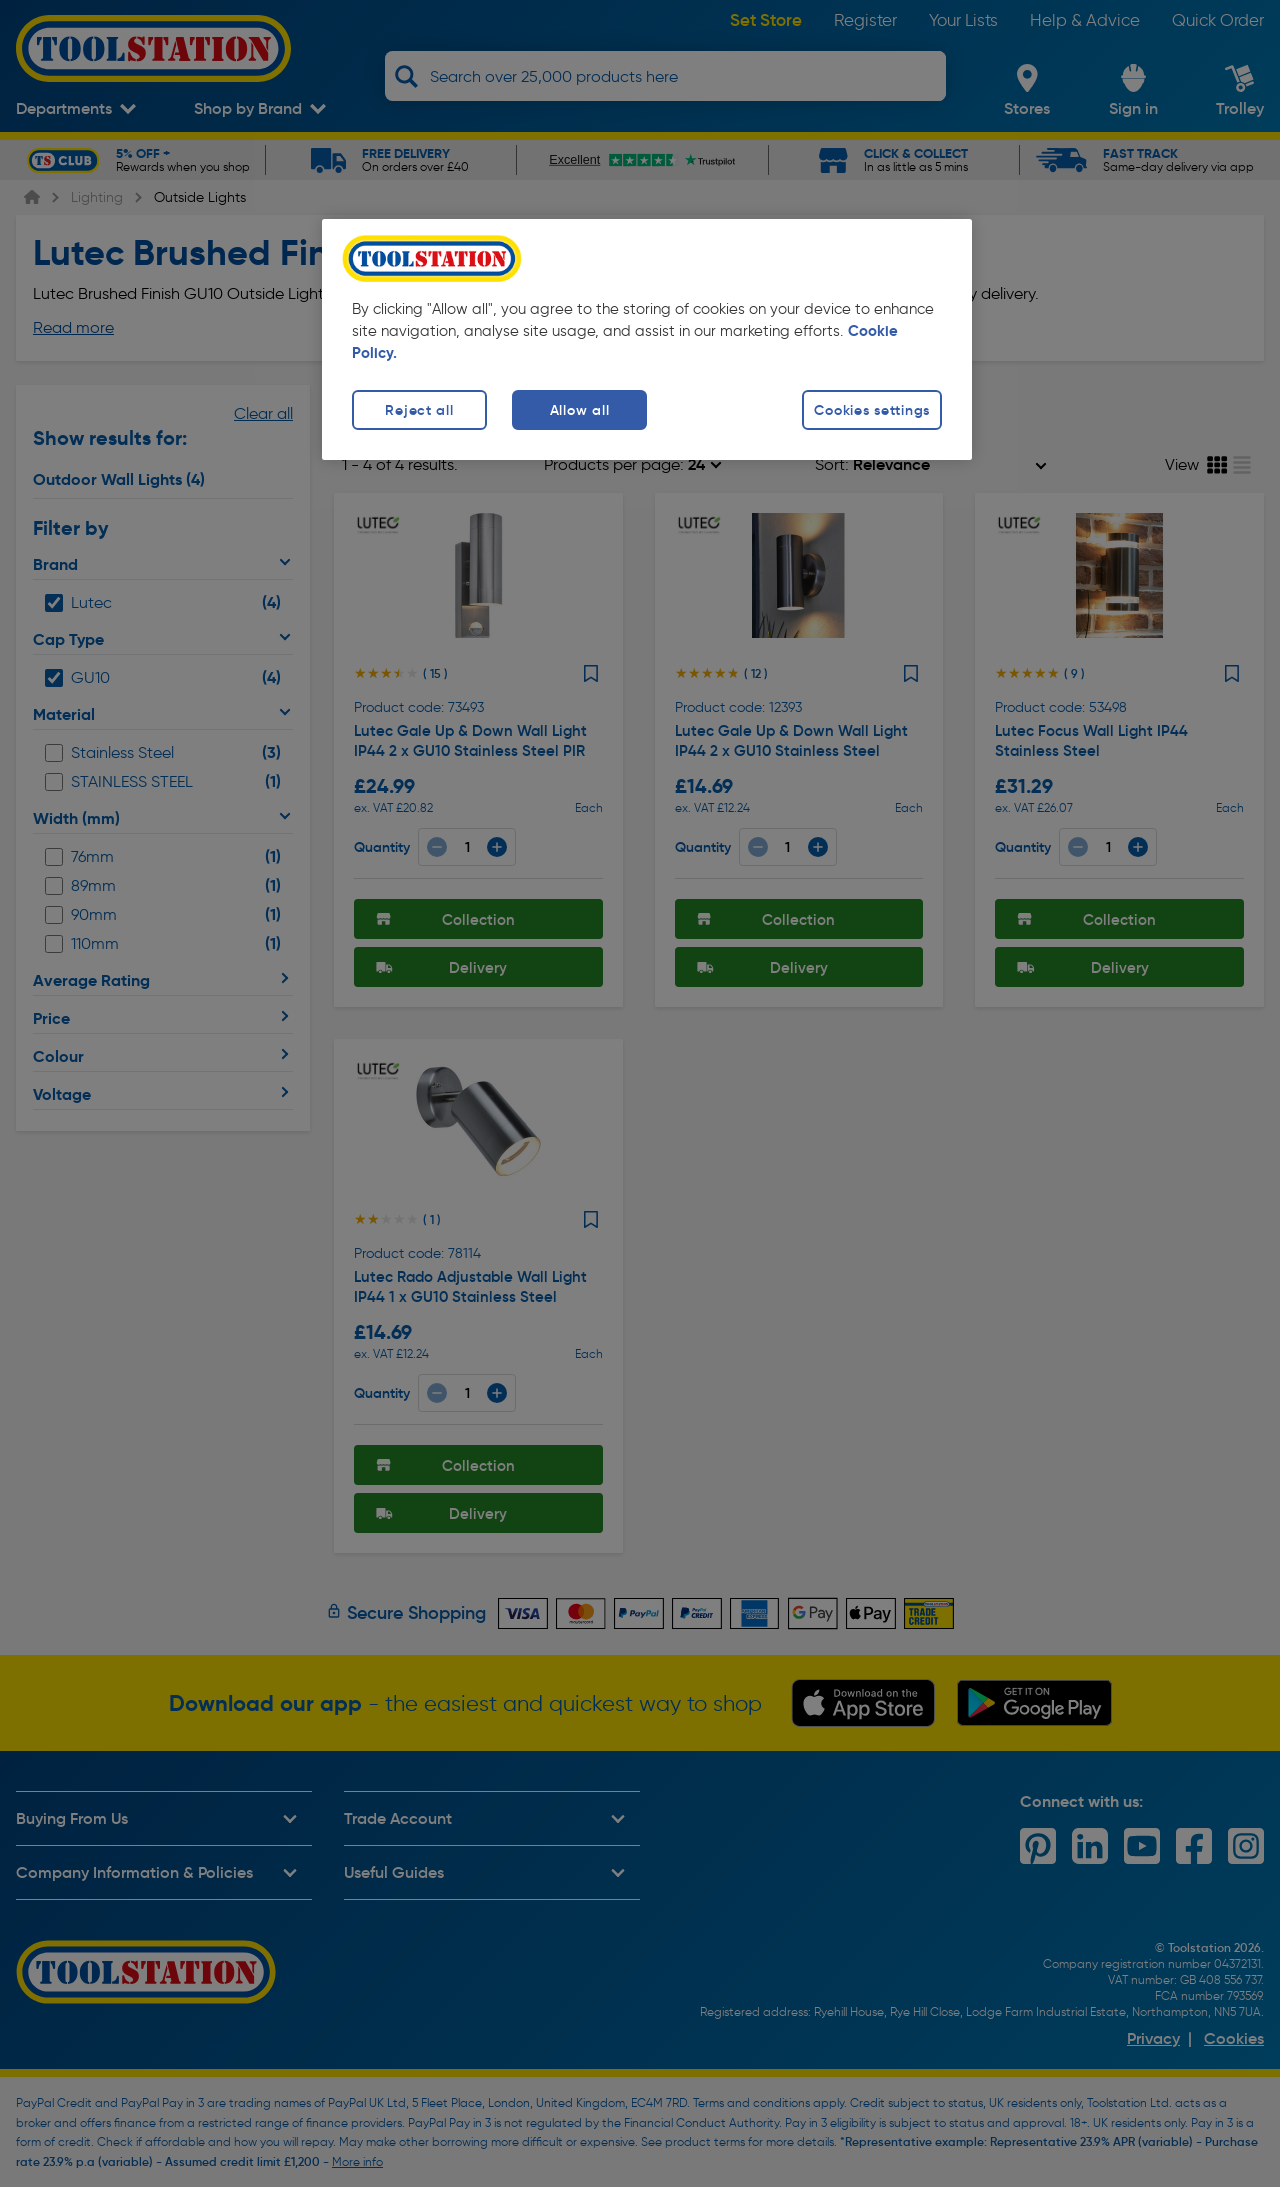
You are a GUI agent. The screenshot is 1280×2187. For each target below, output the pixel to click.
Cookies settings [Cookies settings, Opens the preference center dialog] (872, 410)
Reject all (419, 410)
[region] (647, 339)
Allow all (579, 410)
